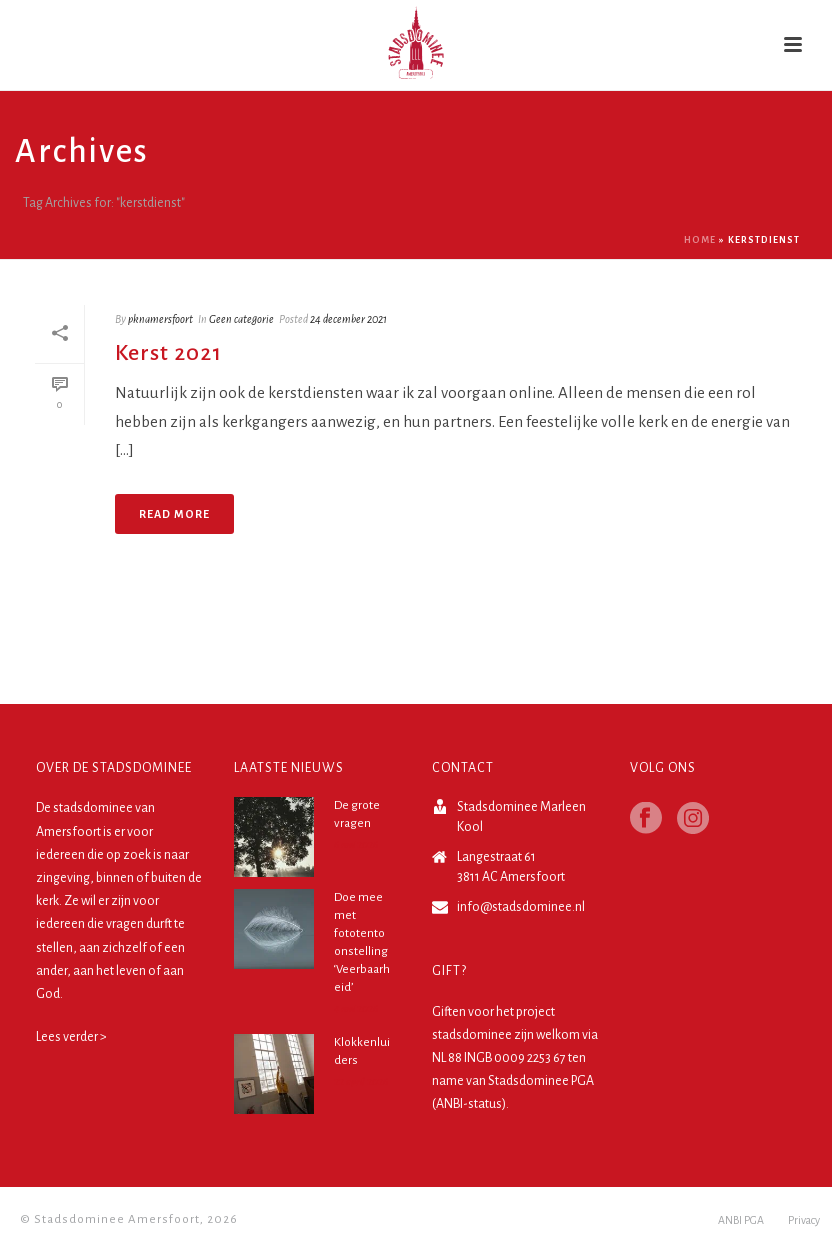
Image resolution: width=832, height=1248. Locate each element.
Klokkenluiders (362, 1051)
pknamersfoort (160, 319)
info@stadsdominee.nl (521, 907)
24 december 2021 (348, 319)
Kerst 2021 (168, 353)
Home (700, 240)
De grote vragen (357, 814)
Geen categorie (241, 319)
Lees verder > (71, 1037)
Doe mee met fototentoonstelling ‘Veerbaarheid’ (362, 942)
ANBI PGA (741, 1220)
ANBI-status (469, 1104)
